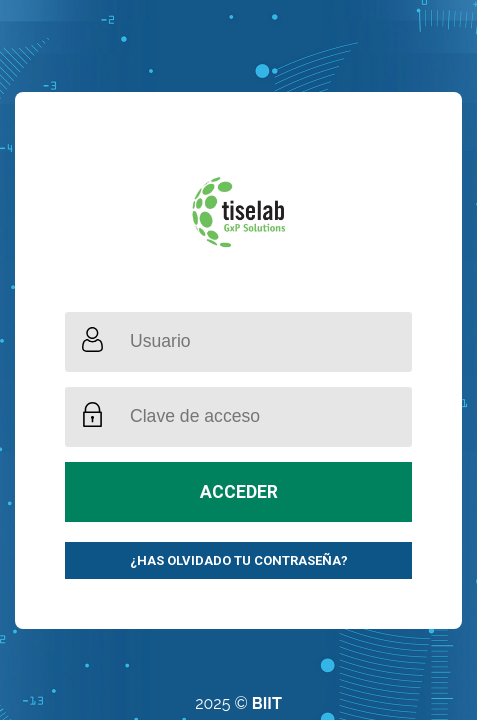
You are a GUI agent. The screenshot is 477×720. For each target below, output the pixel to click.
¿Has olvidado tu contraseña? (239, 560)
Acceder (239, 492)
